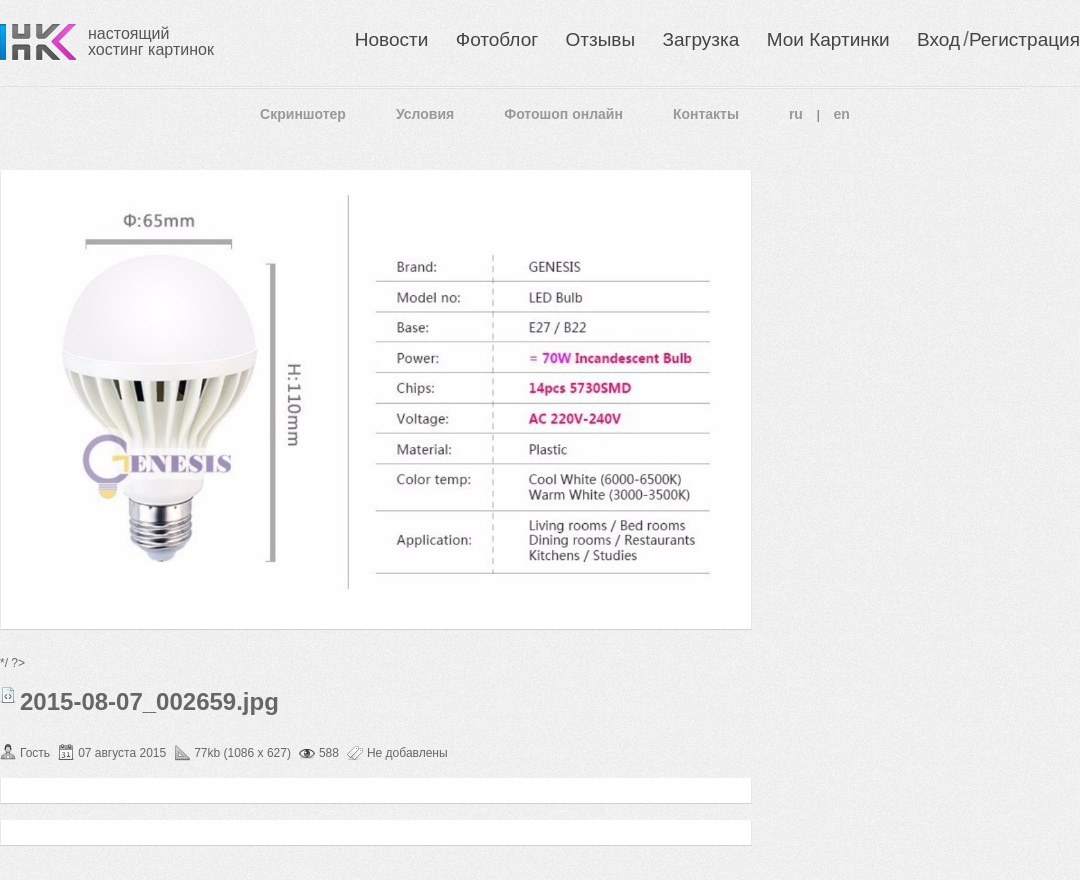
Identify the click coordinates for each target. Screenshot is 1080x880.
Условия (425, 114)
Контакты (706, 114)
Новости (392, 39)
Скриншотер (303, 114)
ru (796, 114)
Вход (938, 39)
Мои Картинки (828, 39)
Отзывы (601, 39)
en (842, 114)
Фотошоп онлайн (563, 114)
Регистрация (1024, 39)
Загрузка (700, 39)
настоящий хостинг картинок (151, 41)
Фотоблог (497, 39)
